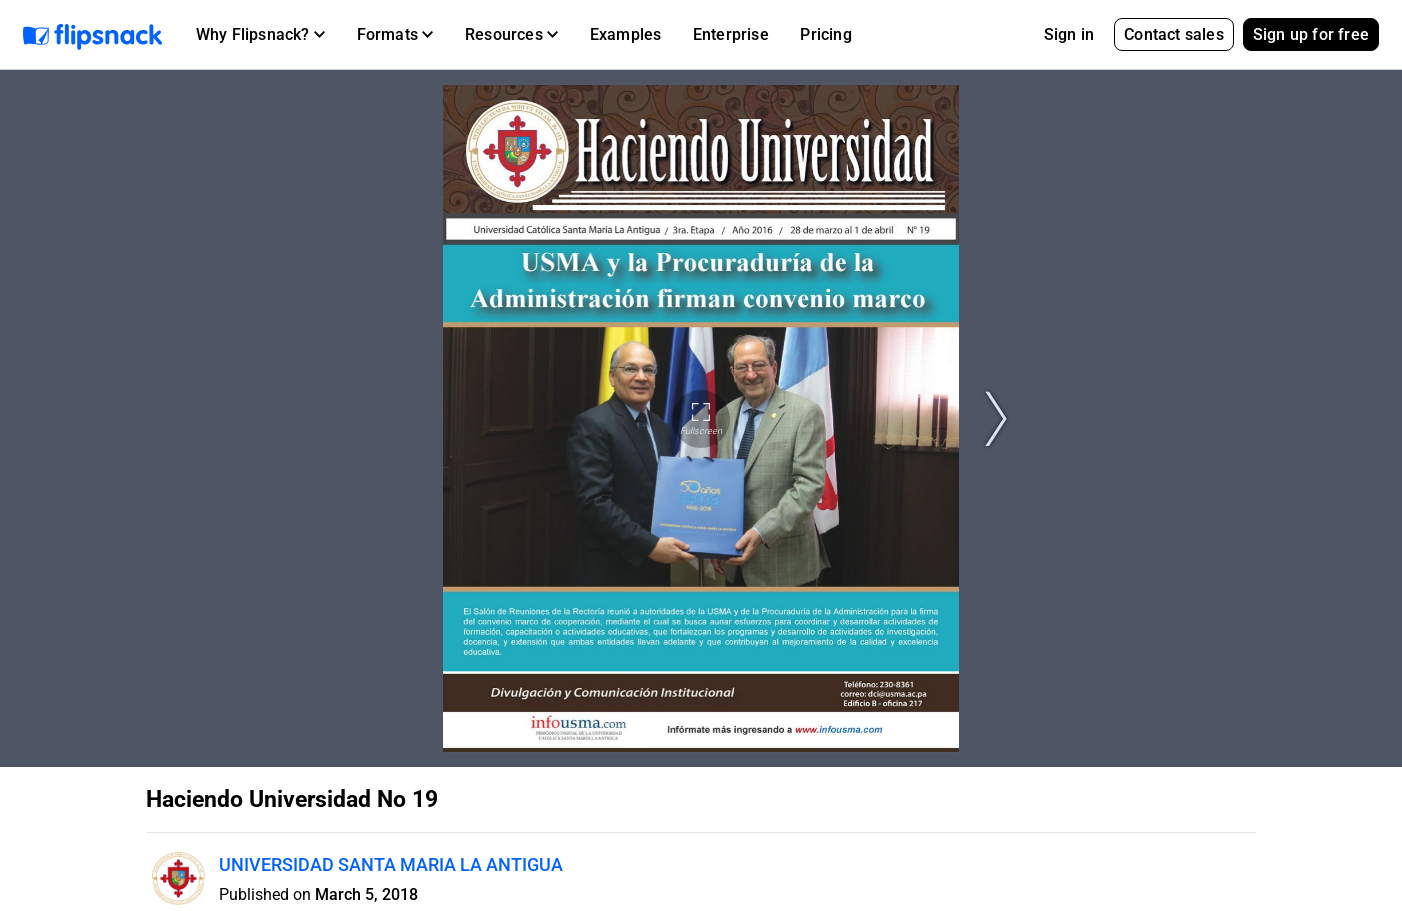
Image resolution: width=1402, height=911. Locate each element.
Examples (626, 34)
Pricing (825, 34)
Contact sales (1174, 34)
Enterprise (731, 34)
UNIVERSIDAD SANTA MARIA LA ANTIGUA (391, 864)
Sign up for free (1311, 34)
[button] (260, 35)
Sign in (1069, 34)
